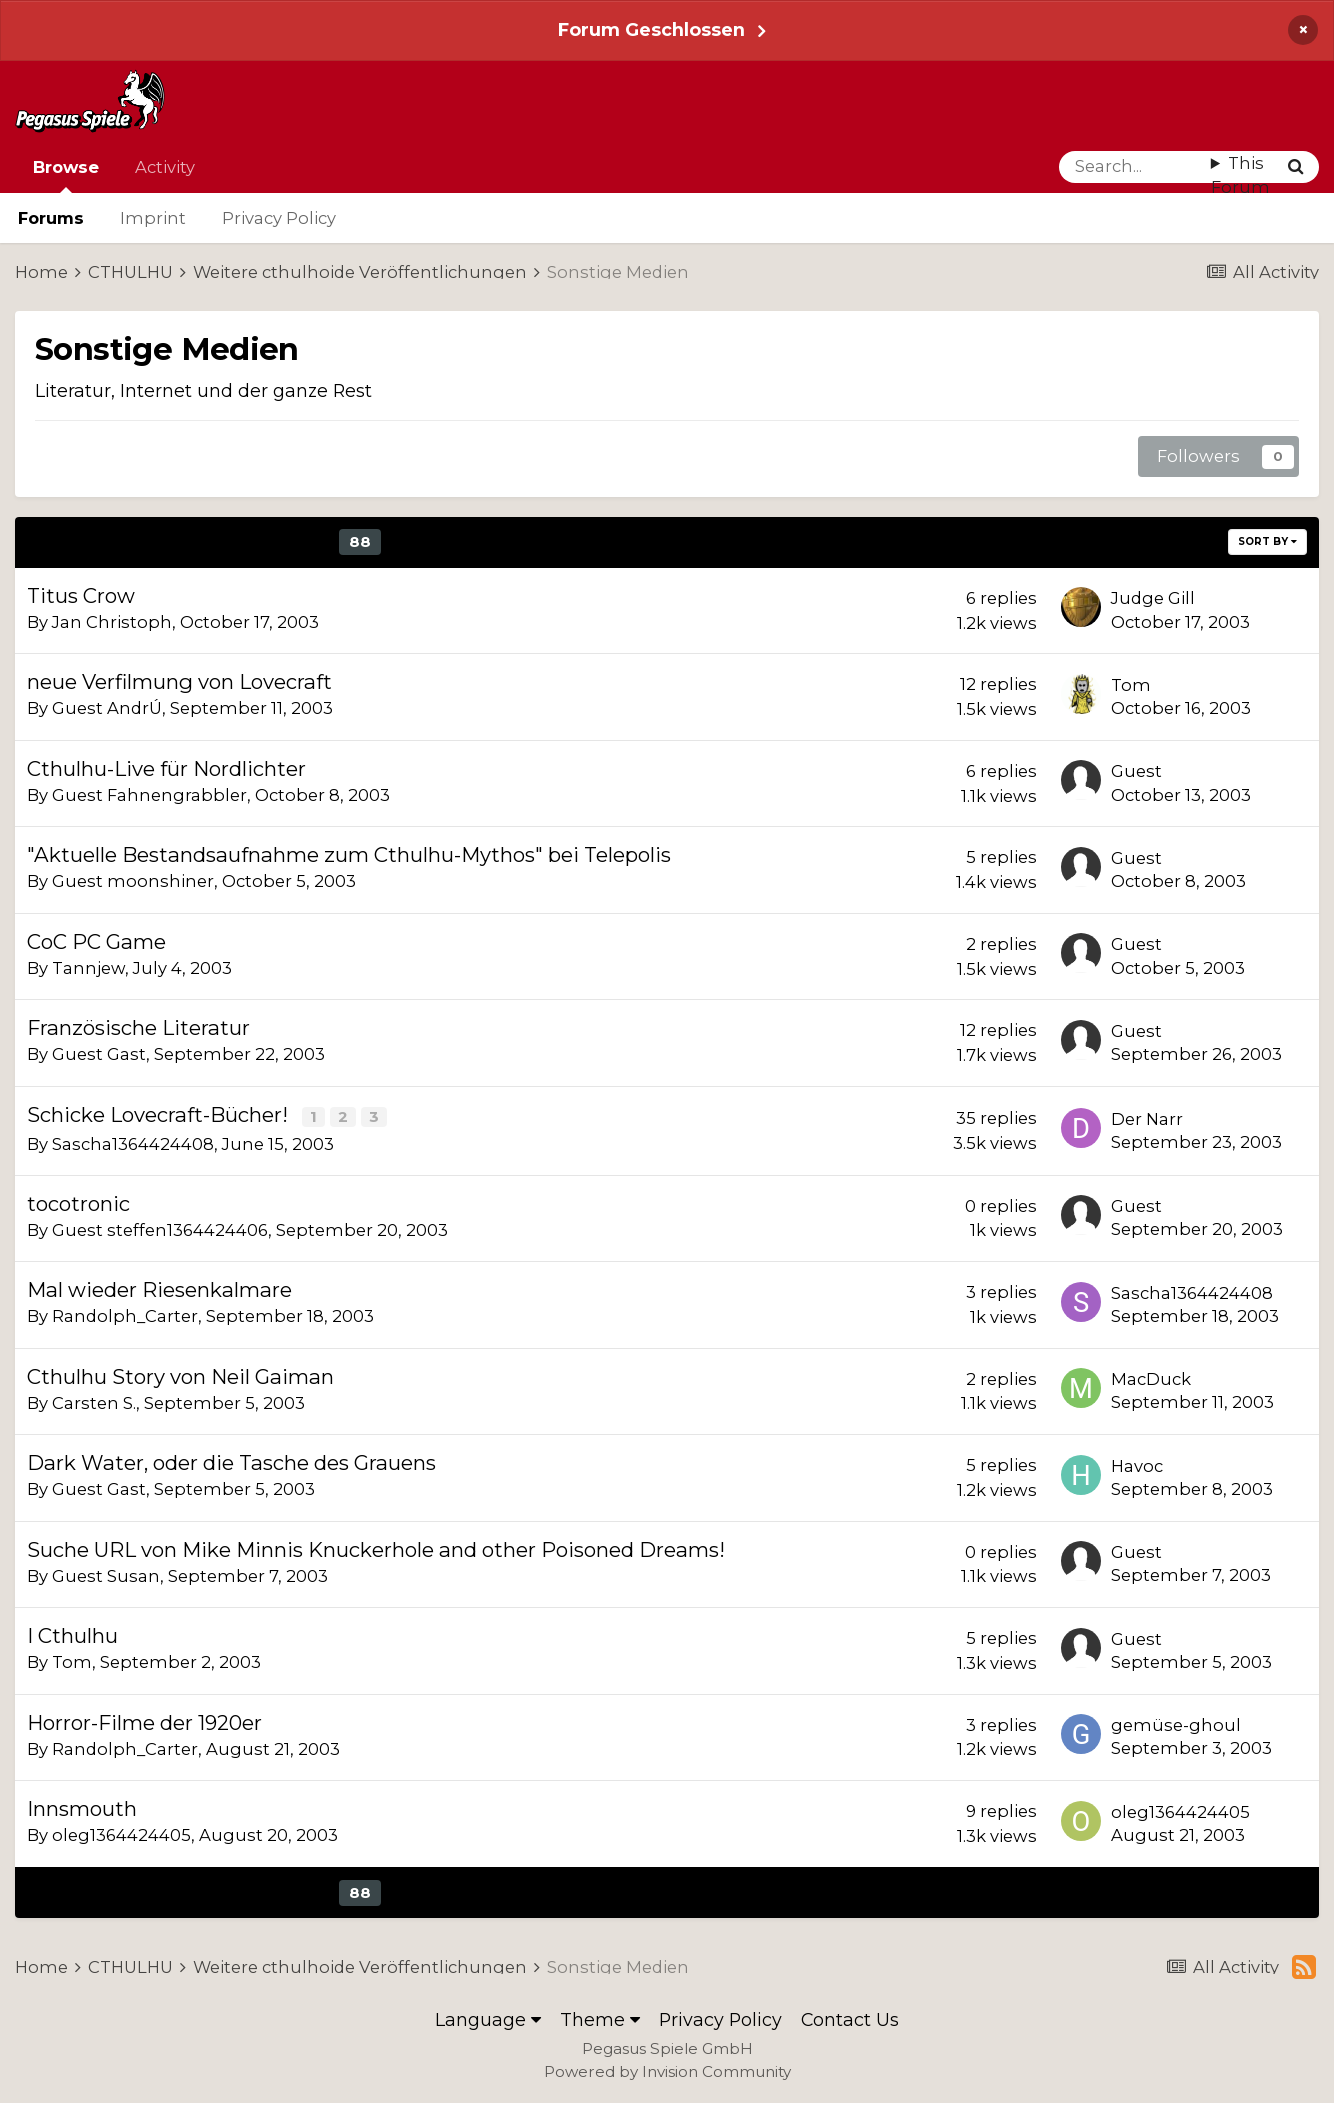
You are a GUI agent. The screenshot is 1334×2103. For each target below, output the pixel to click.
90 (448, 541)
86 (273, 541)
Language (488, 2018)
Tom (1131, 685)
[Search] (1135, 167)
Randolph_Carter (125, 1315)
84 (186, 541)
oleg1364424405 (121, 1834)
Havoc (1137, 1465)
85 (230, 541)
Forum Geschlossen (651, 29)
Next (586, 541)
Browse (66, 175)
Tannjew (88, 968)
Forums (51, 218)
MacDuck (1151, 1378)
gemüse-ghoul (1176, 1724)
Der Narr (1147, 1118)
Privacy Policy (279, 218)
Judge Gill (1153, 598)
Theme (600, 2018)
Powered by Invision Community (667, 2070)
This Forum (1240, 175)
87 (316, 541)
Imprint (153, 218)
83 (142, 541)
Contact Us (850, 2018)
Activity (165, 167)
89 (404, 541)
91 (490, 541)
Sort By (1267, 541)
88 (360, 541)
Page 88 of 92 (736, 541)
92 (531, 541)
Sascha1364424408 (133, 1143)
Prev (88, 541)
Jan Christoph (112, 622)
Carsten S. (94, 1402)
